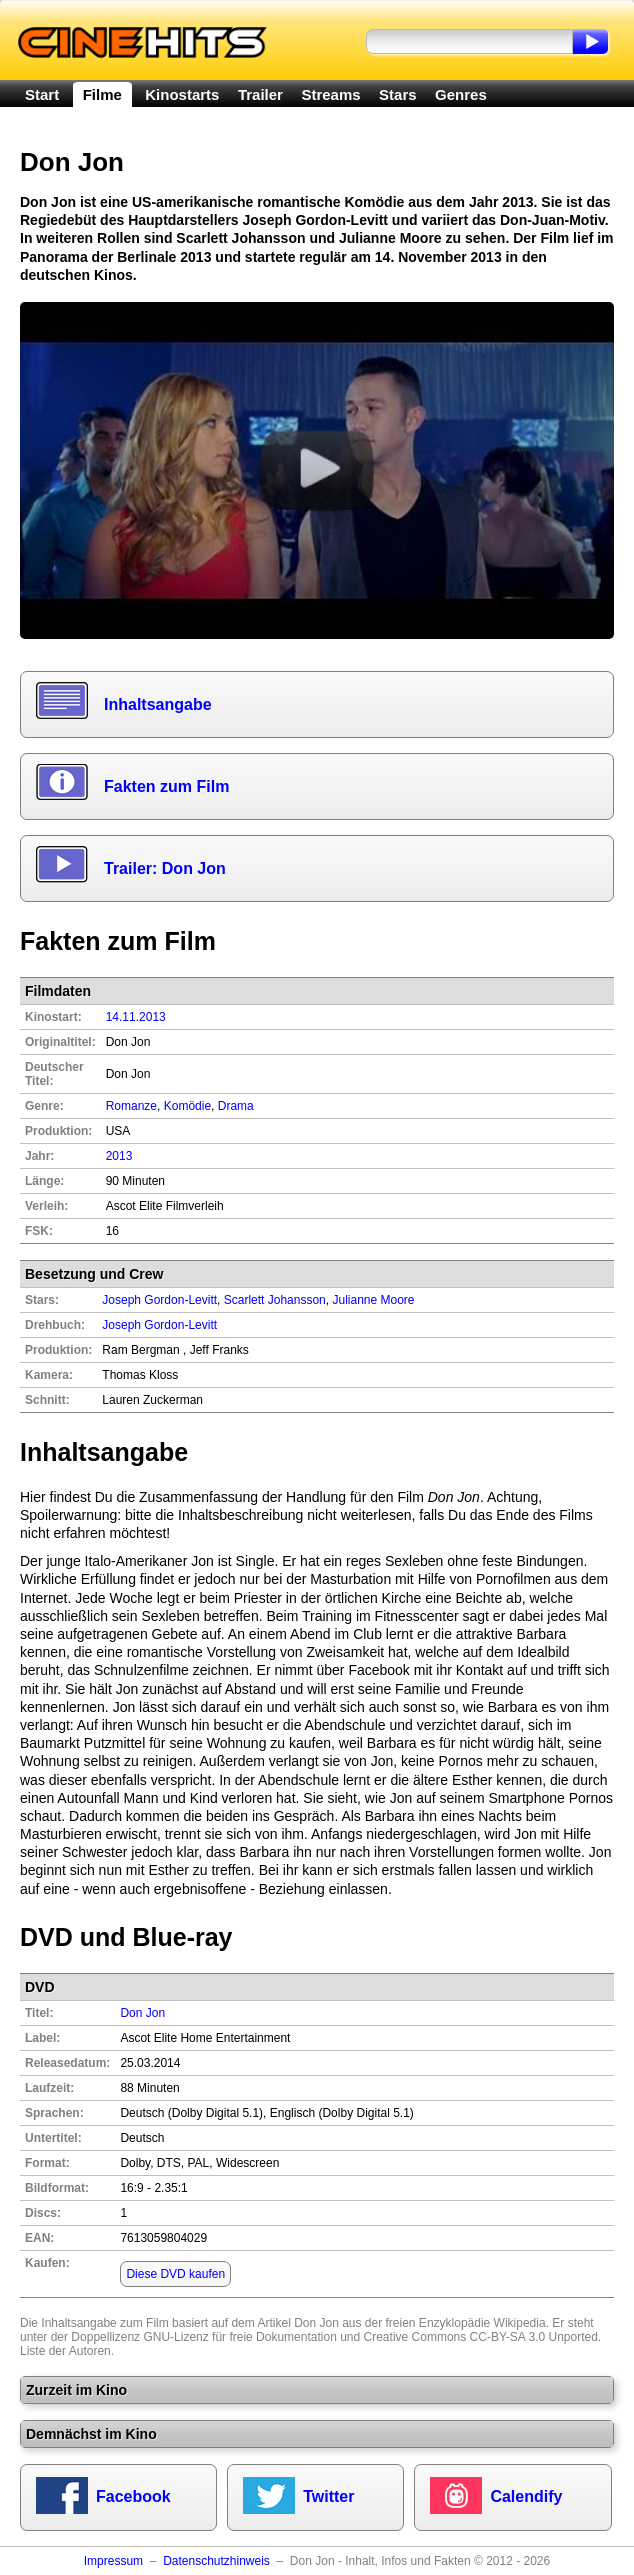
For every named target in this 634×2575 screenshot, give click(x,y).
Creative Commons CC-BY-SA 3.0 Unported (481, 2337)
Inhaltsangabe (158, 704)
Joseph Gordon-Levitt (159, 1325)
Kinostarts (182, 94)
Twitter (328, 2496)
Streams (330, 94)
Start (42, 94)
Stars (398, 94)
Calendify (526, 2496)
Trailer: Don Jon (165, 868)
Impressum (113, 2561)
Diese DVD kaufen (175, 2274)
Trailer (260, 94)
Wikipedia (520, 2323)
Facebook (133, 2496)
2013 (119, 1156)
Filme (102, 94)
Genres (461, 94)
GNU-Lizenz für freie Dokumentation (239, 2337)
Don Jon (142, 2013)
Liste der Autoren (65, 2351)
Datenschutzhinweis (216, 2561)
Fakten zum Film (166, 786)
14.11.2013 (136, 1017)
